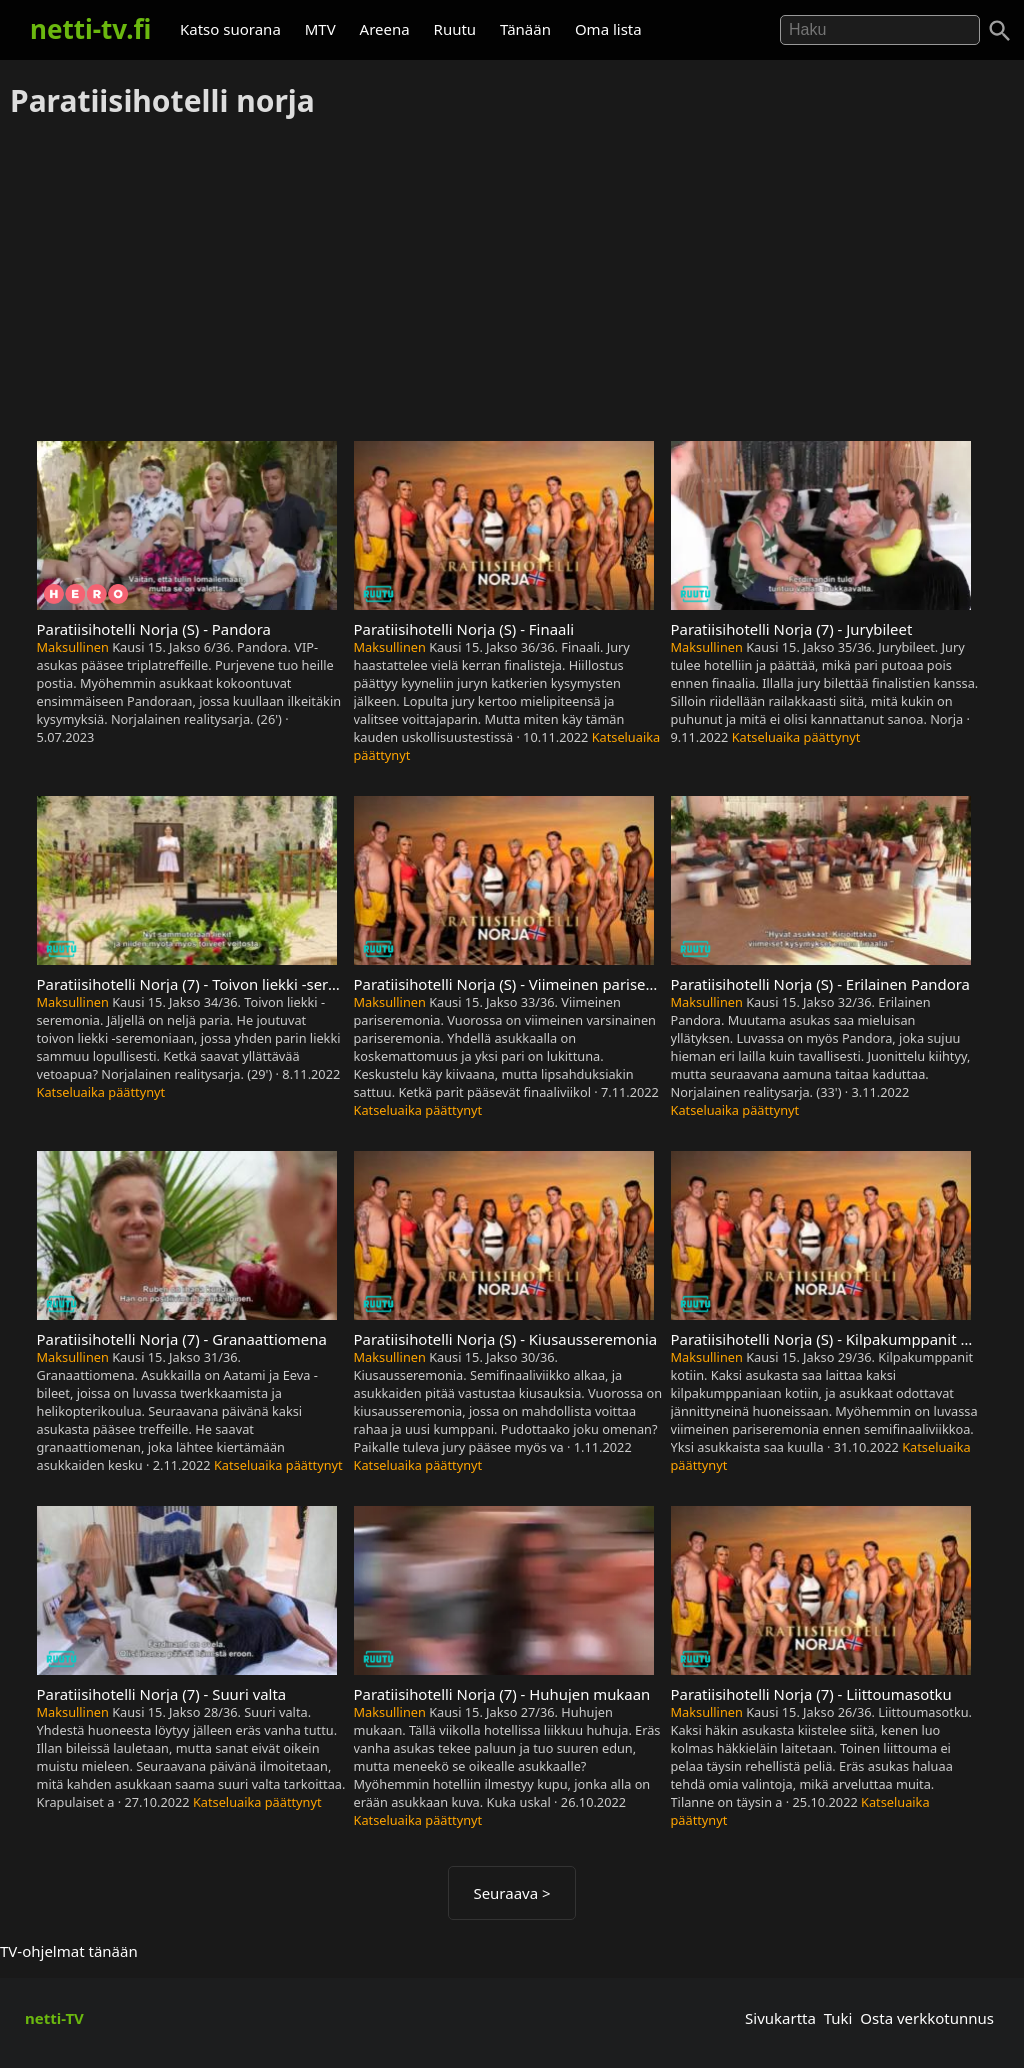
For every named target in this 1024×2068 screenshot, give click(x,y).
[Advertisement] (512, 281)
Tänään (525, 29)
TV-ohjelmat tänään (69, 1951)
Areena (385, 29)
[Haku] (1000, 31)
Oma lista (608, 29)
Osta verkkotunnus (927, 2018)
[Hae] (880, 30)
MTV (320, 29)
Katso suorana (230, 29)
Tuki (838, 2018)
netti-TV (54, 2018)
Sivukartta (780, 2018)
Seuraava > (511, 1893)
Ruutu (455, 29)
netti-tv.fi (90, 29)
